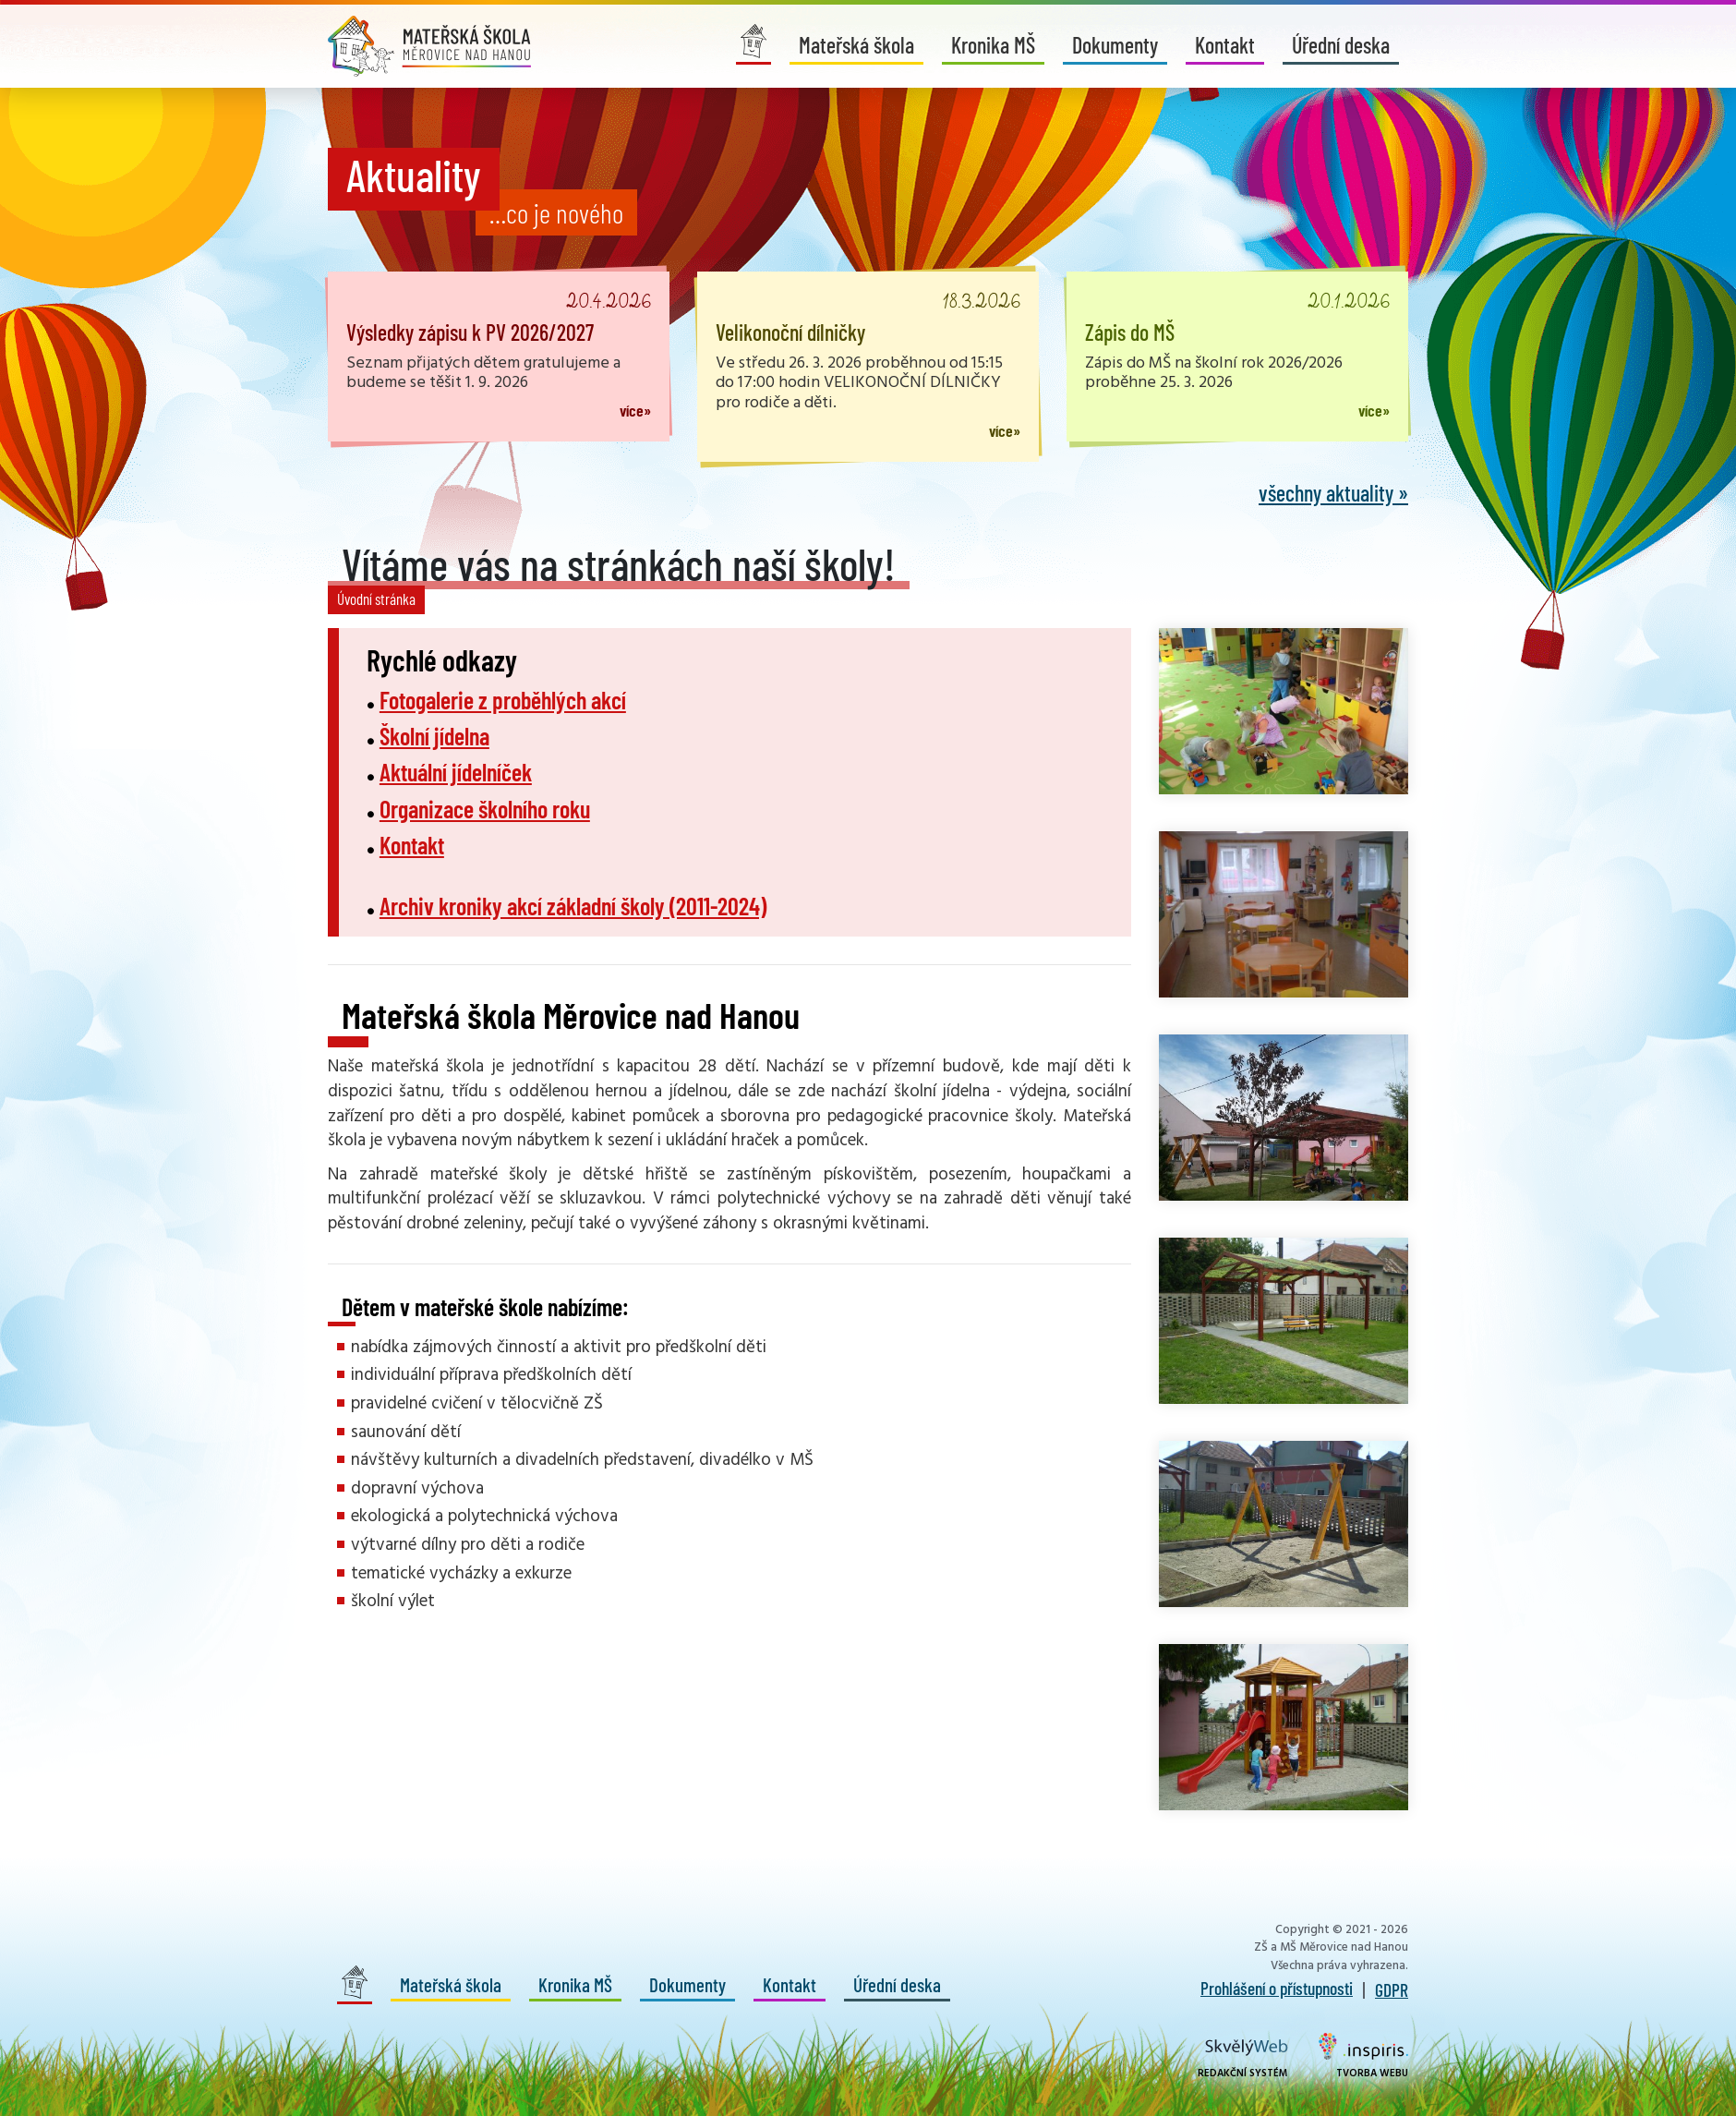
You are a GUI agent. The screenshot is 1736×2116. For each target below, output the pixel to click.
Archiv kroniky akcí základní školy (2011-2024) (573, 905)
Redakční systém (1243, 2060)
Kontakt (1225, 44)
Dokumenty (1115, 44)
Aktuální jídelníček (456, 771)
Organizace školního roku (485, 808)
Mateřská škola (856, 44)
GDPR (1391, 1989)
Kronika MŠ (993, 44)
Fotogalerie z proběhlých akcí (503, 699)
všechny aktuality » (1333, 492)
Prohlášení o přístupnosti (1276, 1988)
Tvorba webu (1363, 2057)
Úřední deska (1341, 44)
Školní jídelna (434, 735)
